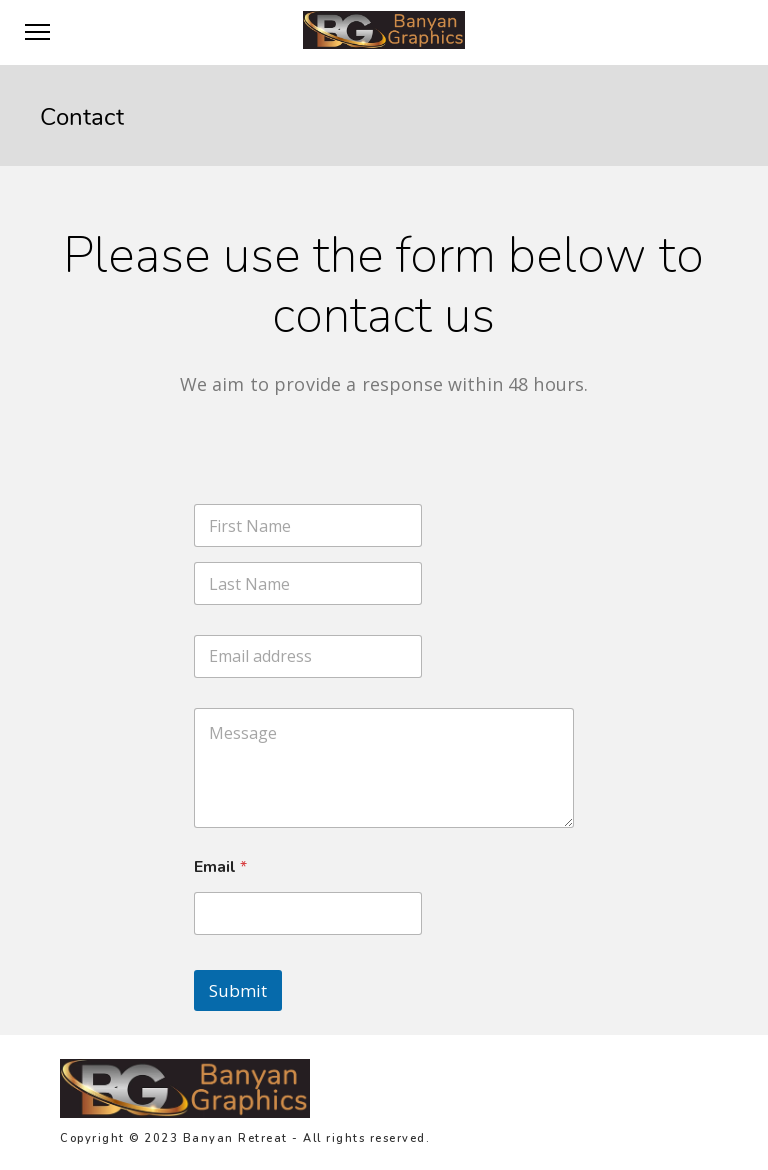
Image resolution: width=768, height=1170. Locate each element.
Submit (238, 990)
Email (220, 867)
